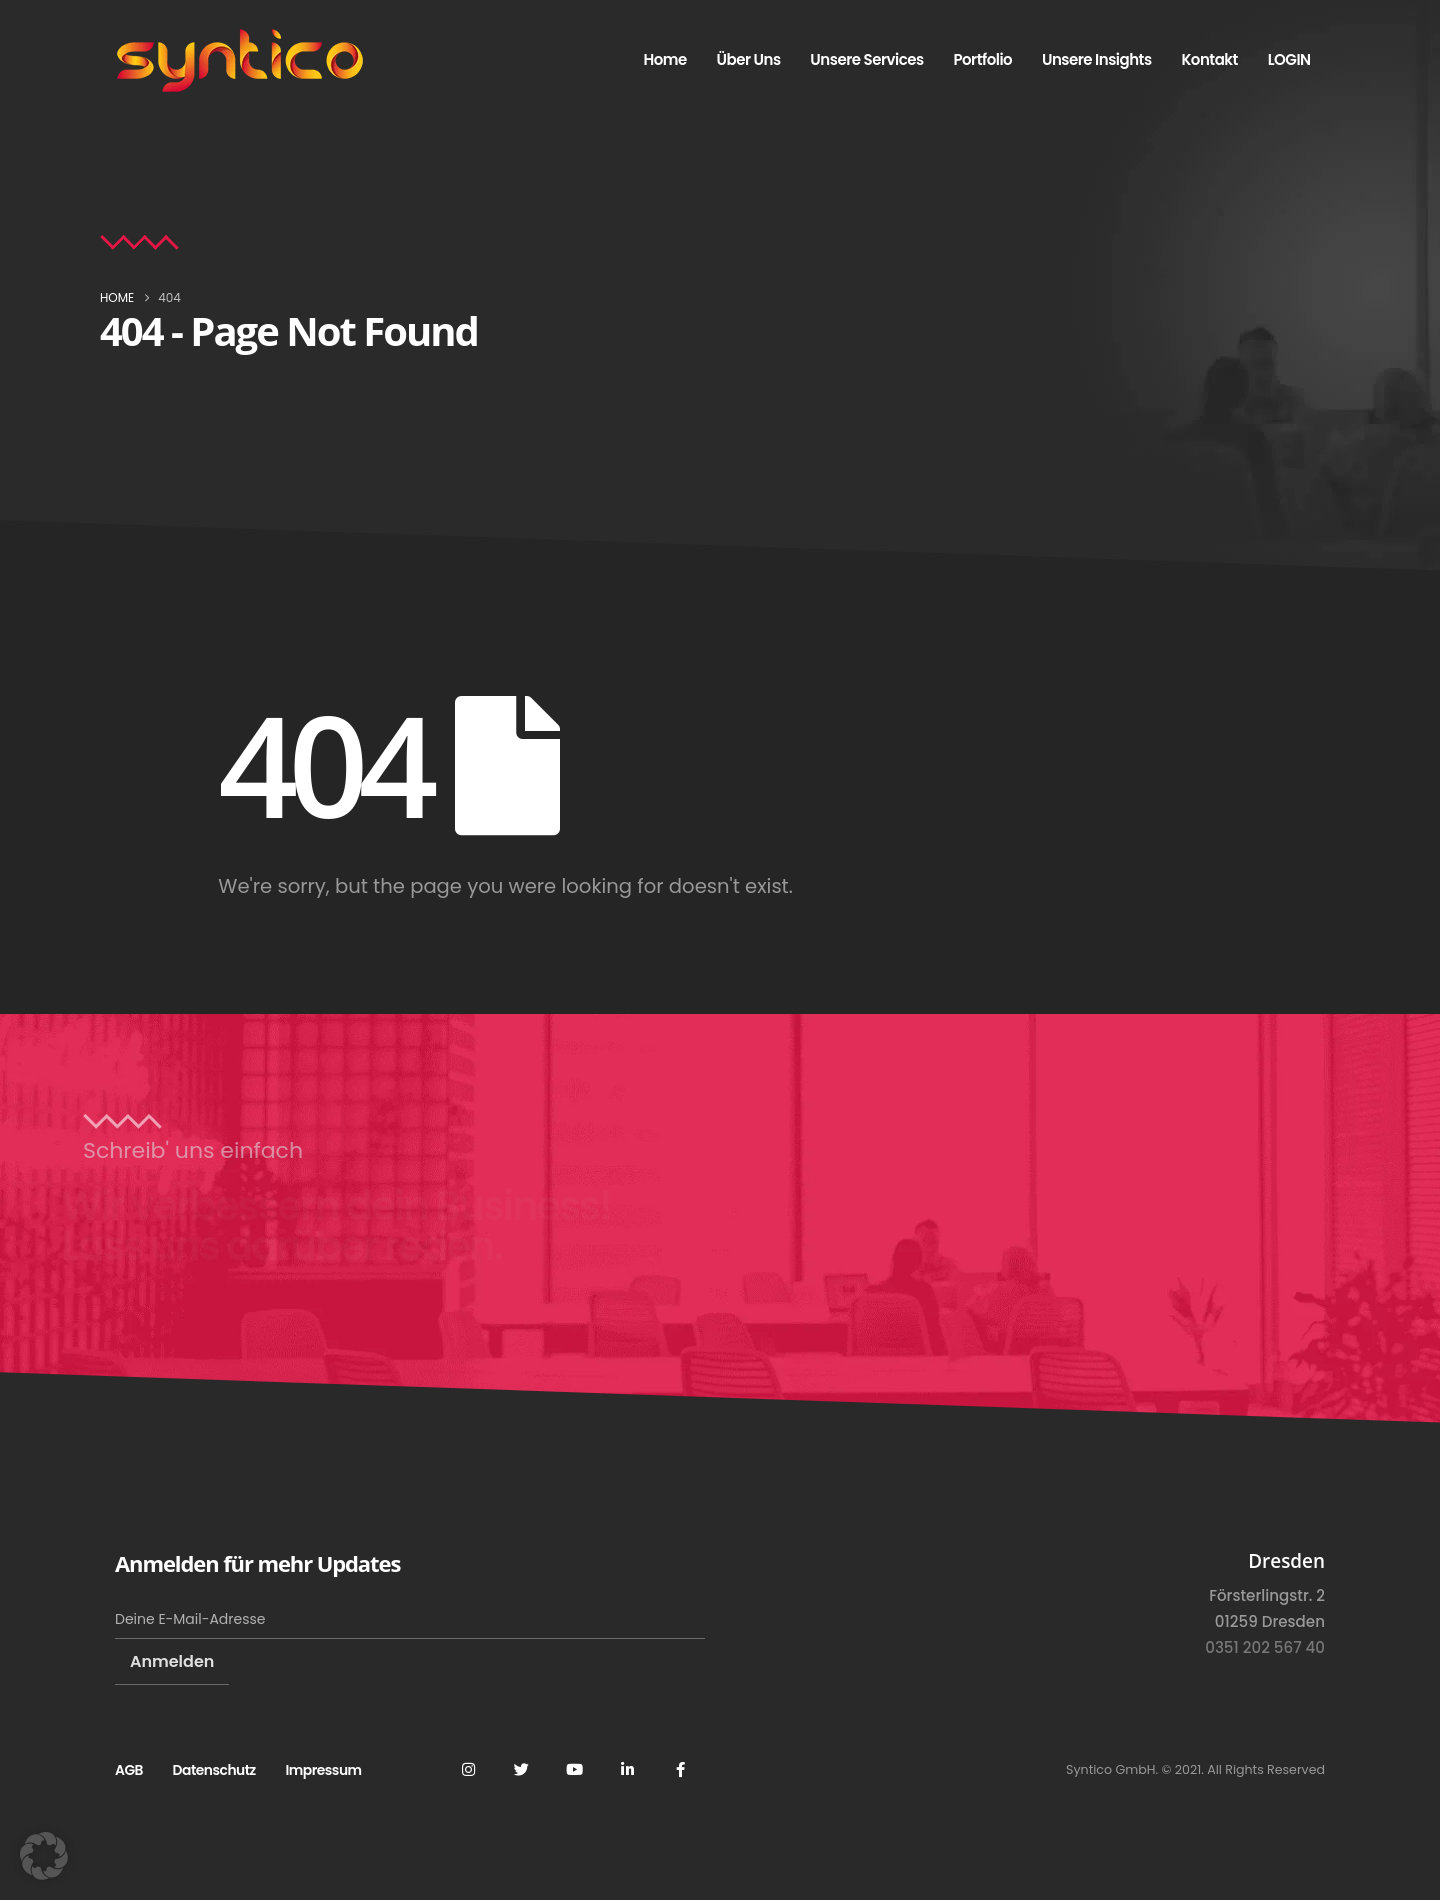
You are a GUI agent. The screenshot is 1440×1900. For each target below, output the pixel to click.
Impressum (323, 1770)
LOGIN (1289, 59)
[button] (44, 1856)
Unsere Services (866, 59)
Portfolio (982, 59)
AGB (129, 1770)
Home (664, 59)
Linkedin (627, 1769)
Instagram (468, 1769)
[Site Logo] (240, 60)
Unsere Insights (1097, 59)
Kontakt (1209, 59)
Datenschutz (214, 1770)
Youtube (574, 1769)
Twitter (521, 1769)
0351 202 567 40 (1265, 1647)
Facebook (680, 1769)
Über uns (749, 59)
